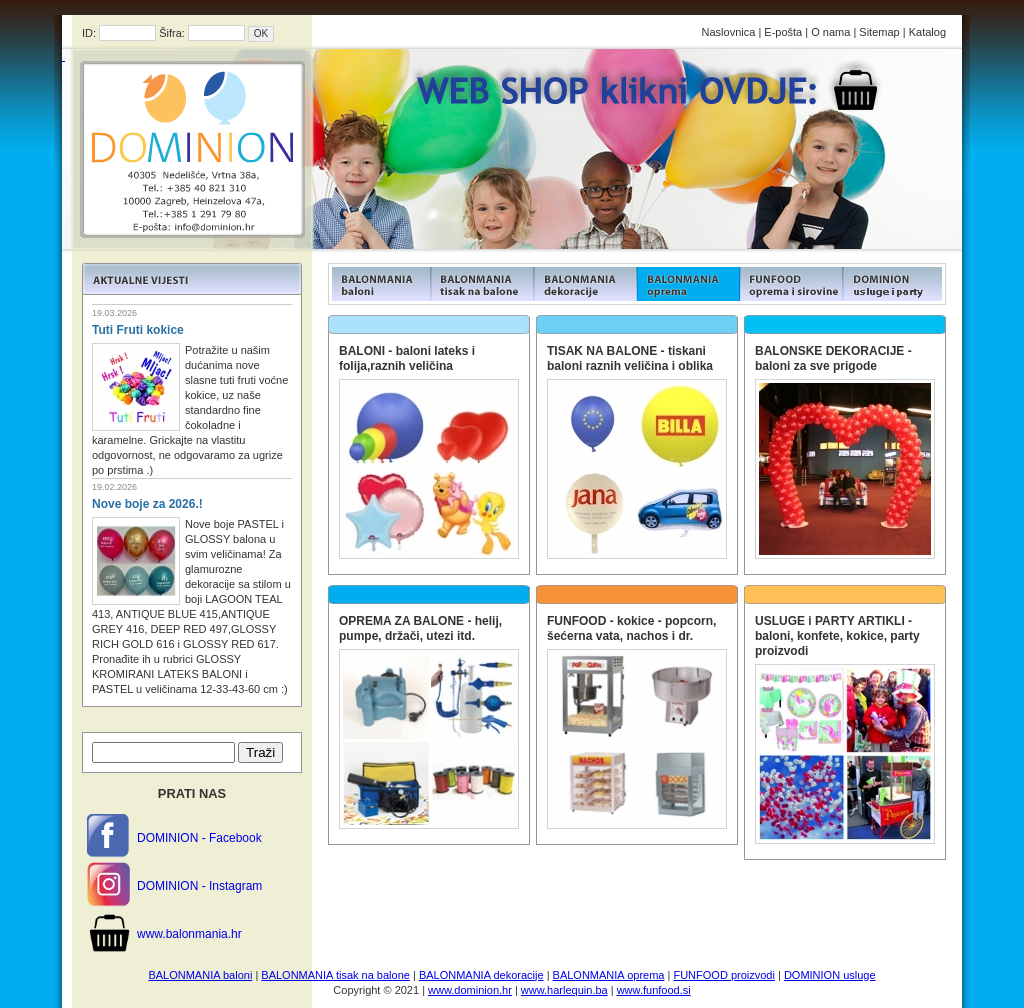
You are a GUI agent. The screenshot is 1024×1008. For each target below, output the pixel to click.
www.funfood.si (654, 990)
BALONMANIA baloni (200, 975)
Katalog (927, 32)
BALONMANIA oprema (609, 975)
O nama (830, 32)
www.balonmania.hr (189, 934)
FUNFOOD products (379, 284)
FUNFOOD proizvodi (723, 975)
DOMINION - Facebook (199, 838)
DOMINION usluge (830, 975)
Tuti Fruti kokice (138, 330)
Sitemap (879, 32)
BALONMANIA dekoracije (481, 975)
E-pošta (783, 32)
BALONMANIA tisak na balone (335, 975)
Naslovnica (729, 32)
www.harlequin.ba (564, 990)
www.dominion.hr (470, 990)
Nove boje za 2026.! (147, 504)
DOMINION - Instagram (199, 886)
